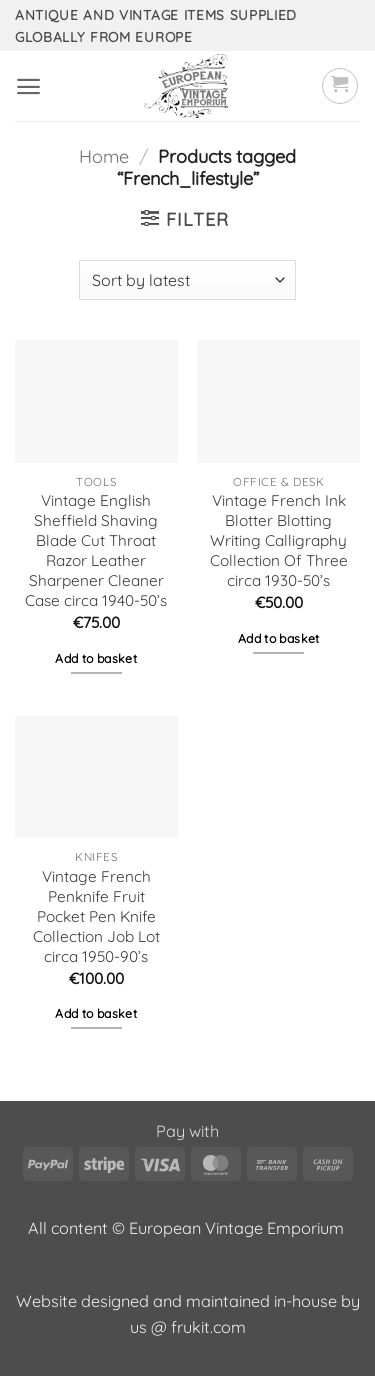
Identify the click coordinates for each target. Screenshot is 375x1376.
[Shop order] (187, 280)
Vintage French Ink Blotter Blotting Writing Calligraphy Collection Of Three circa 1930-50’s (279, 540)
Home (104, 156)
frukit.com (208, 1327)
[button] (28, 86)
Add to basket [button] (96, 658)
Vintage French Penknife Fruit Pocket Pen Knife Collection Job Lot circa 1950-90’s (96, 916)
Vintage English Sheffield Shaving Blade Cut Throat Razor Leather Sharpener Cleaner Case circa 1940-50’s (96, 550)
